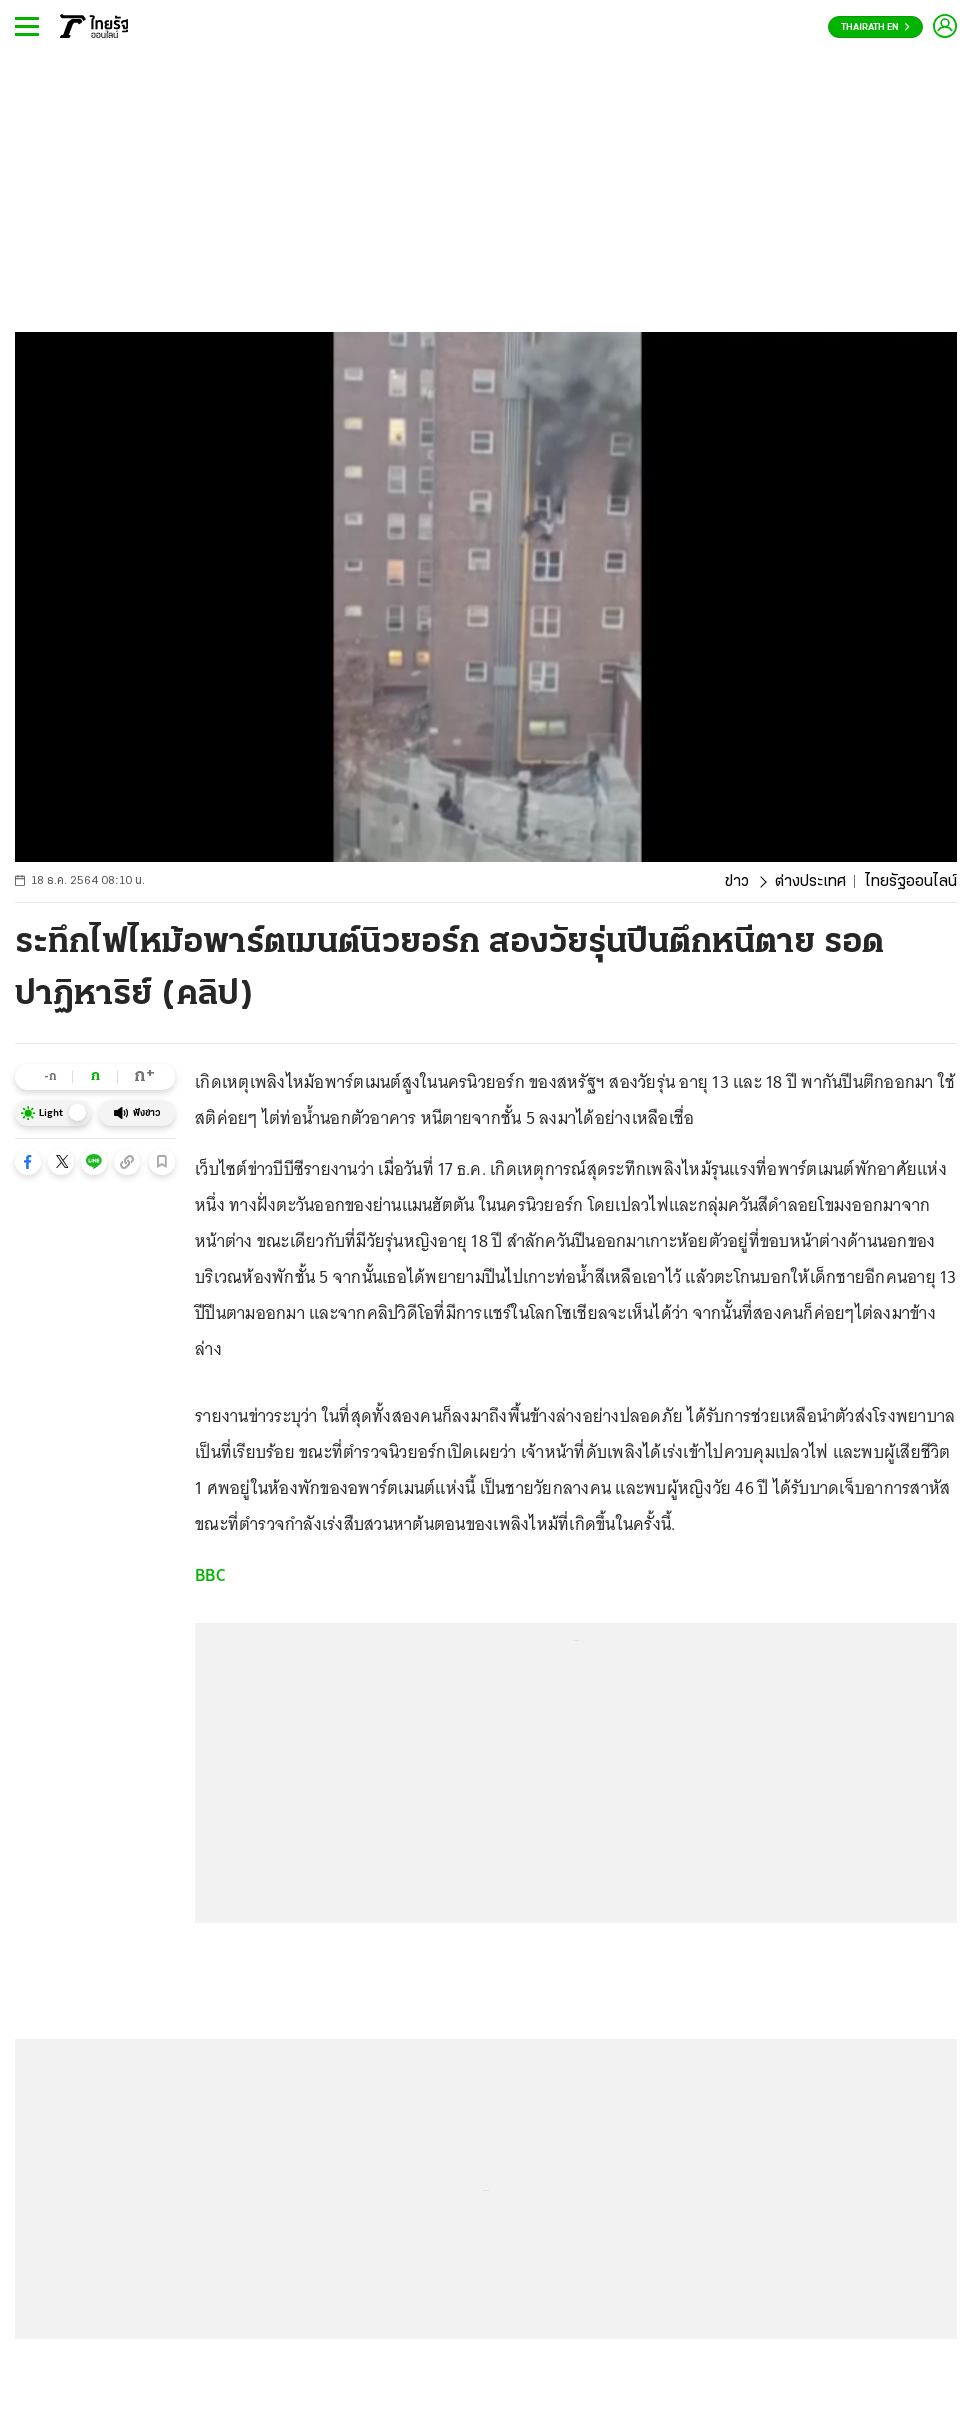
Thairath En (875, 27)
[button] (28, 1162)
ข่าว (737, 882)
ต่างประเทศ (810, 882)
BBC (210, 1575)
